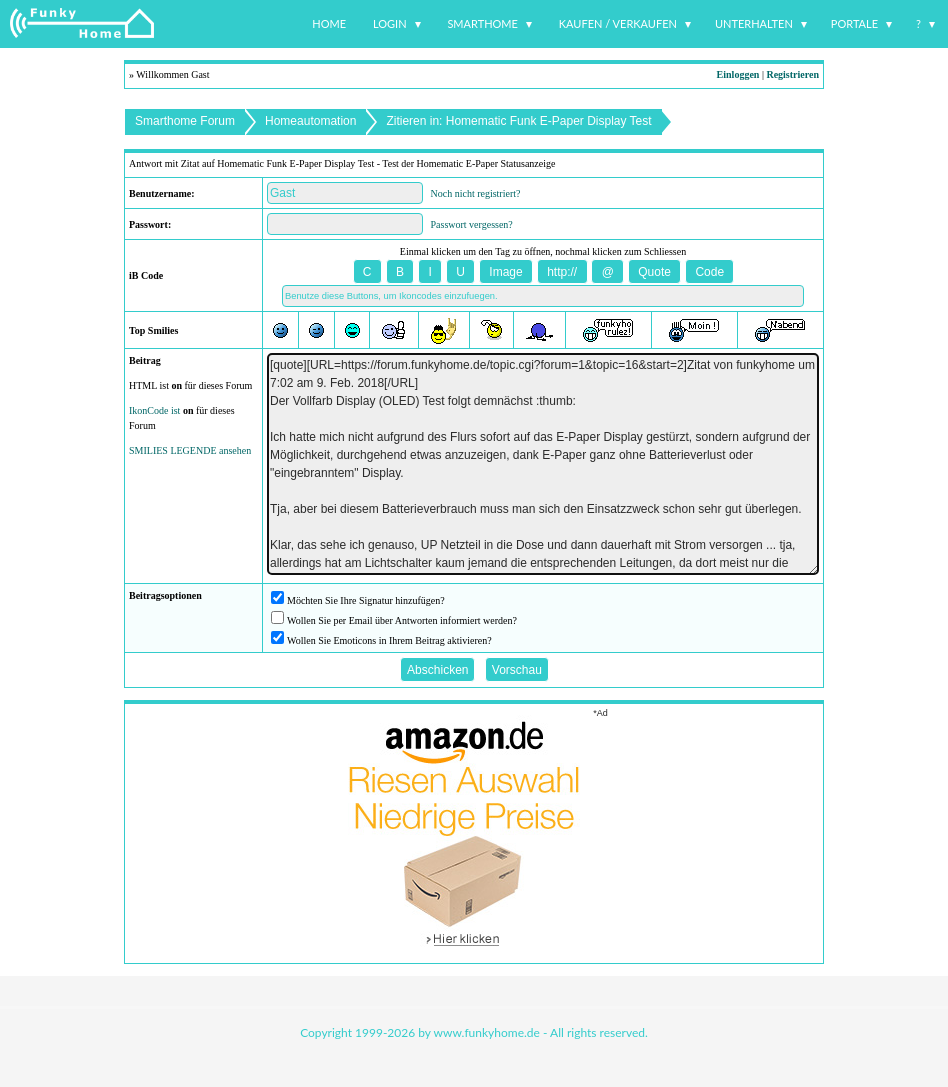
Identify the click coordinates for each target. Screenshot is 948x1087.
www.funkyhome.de (487, 1032)
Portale (854, 23)
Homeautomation (310, 121)
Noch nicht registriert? (476, 193)
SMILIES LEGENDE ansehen (190, 450)
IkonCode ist (154, 410)
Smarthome (482, 23)
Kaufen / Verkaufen (618, 23)
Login (390, 23)
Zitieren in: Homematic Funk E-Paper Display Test (518, 121)
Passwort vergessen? (472, 224)
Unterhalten (754, 23)
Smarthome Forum (185, 121)
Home (329, 23)
